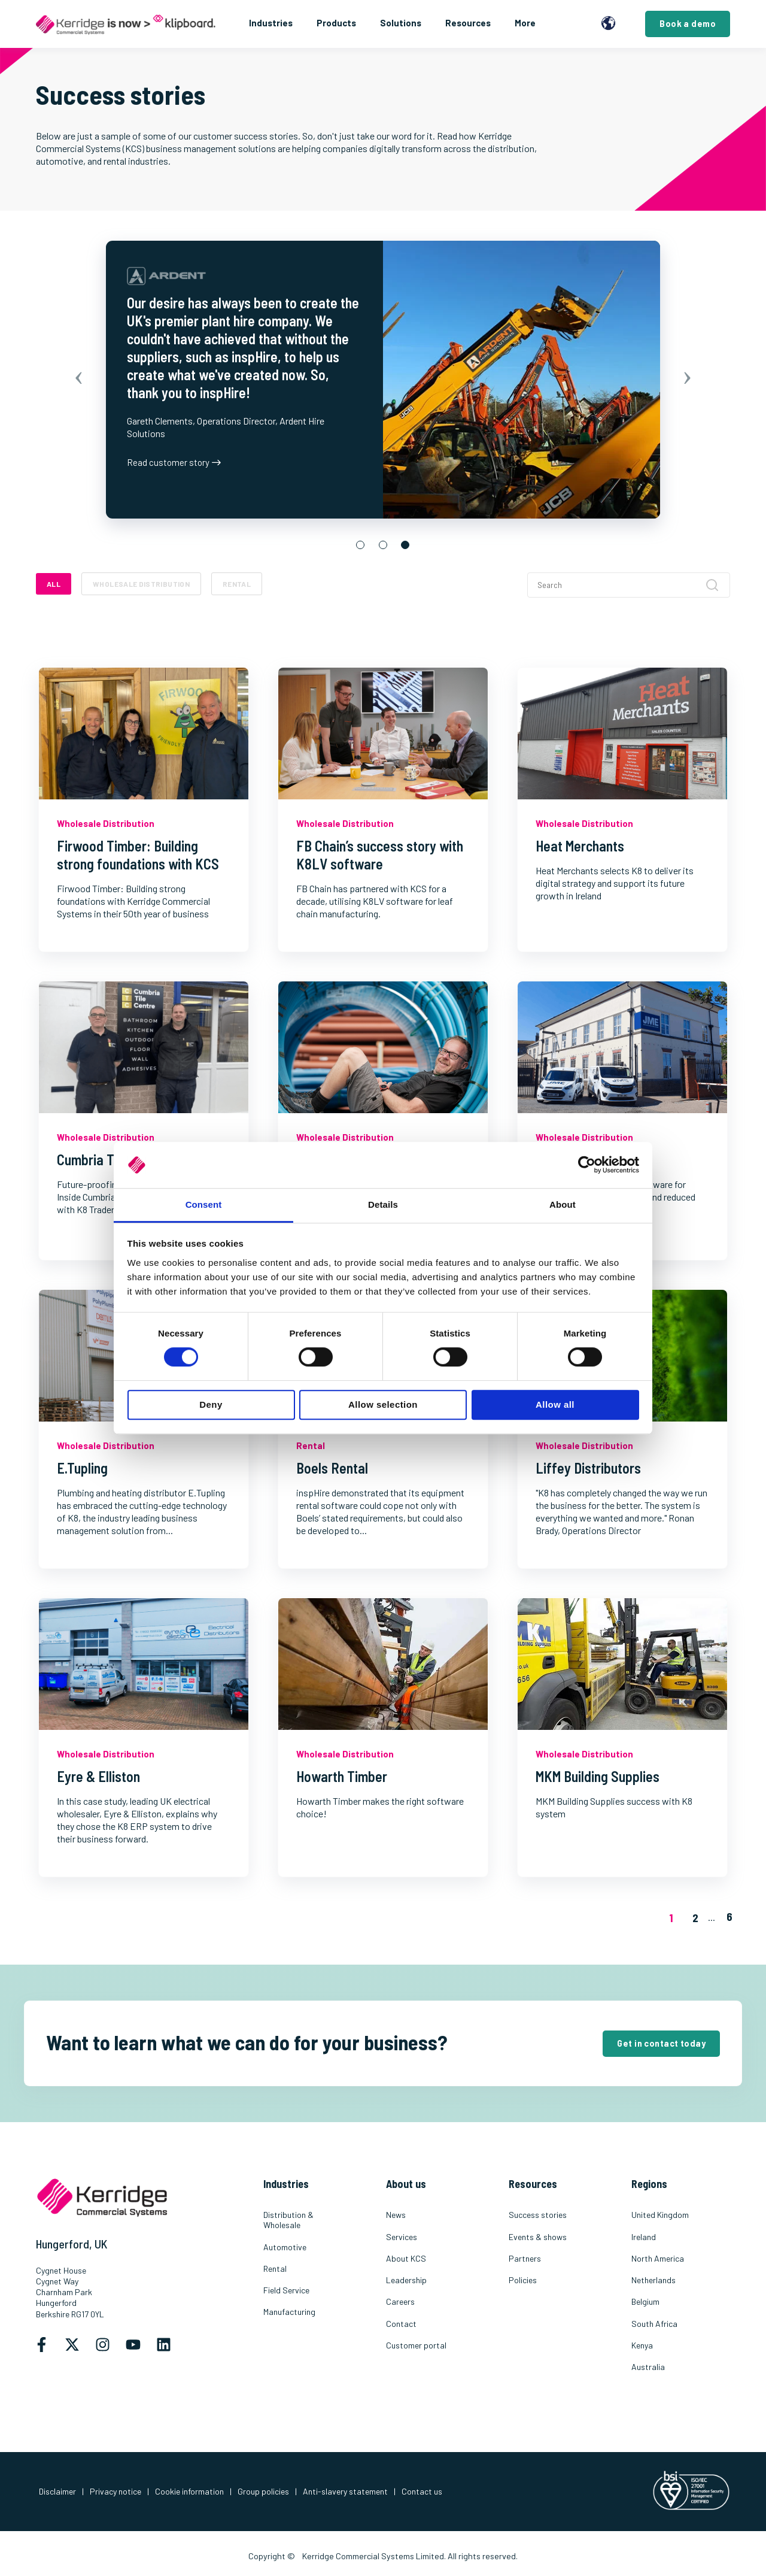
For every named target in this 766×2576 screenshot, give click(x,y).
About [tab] (562, 1204)
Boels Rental (332, 1468)
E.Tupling (82, 1468)
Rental (237, 584)
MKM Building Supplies (597, 1776)
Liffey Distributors (588, 1468)
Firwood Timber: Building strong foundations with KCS (138, 854)
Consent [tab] (204, 1204)
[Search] (628, 585)
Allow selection (383, 1404)
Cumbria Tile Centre (113, 1159)
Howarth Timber (341, 1776)
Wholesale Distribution (141, 584)
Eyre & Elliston (98, 1776)
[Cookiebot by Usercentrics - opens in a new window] (586, 1165)
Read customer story (174, 462)
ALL (53, 584)
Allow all (555, 1404)
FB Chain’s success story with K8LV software (379, 854)
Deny (210, 1404)
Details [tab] (383, 1204)
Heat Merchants (580, 845)
